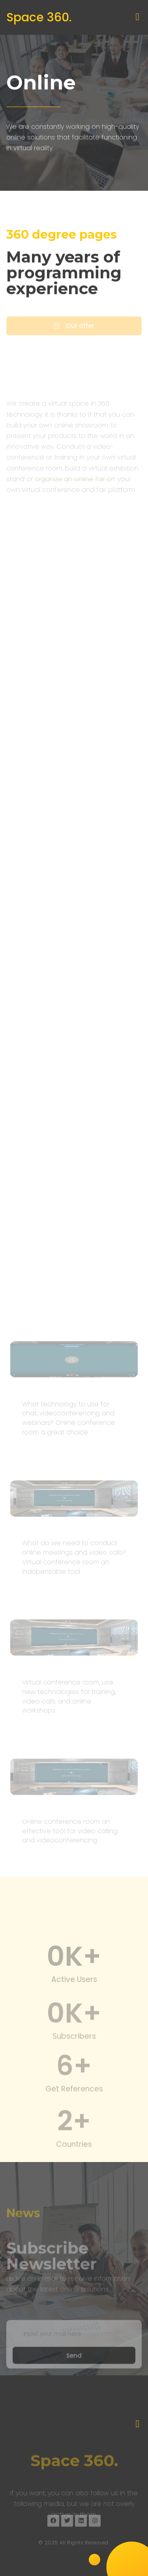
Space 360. (38, 17)
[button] (137, 17)
